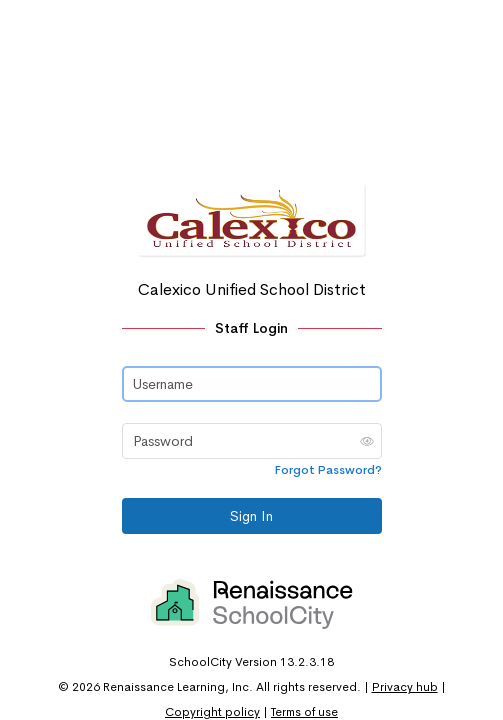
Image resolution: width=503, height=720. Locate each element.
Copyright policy (212, 712)
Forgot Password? (328, 470)
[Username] (252, 384)
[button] (367, 441)
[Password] (252, 441)
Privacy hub (405, 687)
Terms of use (304, 712)
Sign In (251, 516)
